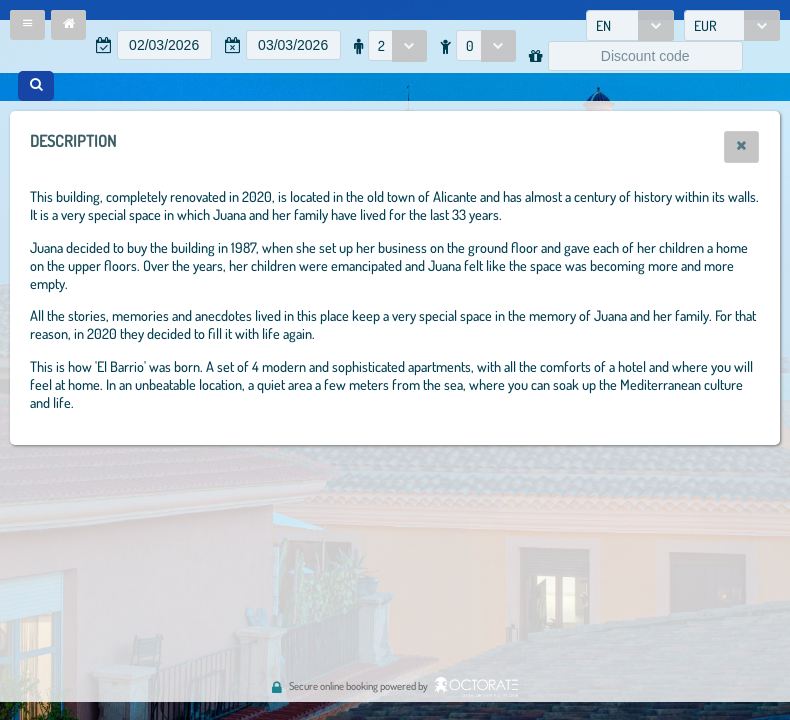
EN (603, 25)
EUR (705, 25)
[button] (27, 25)
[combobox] (630, 25)
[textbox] (164, 45)
